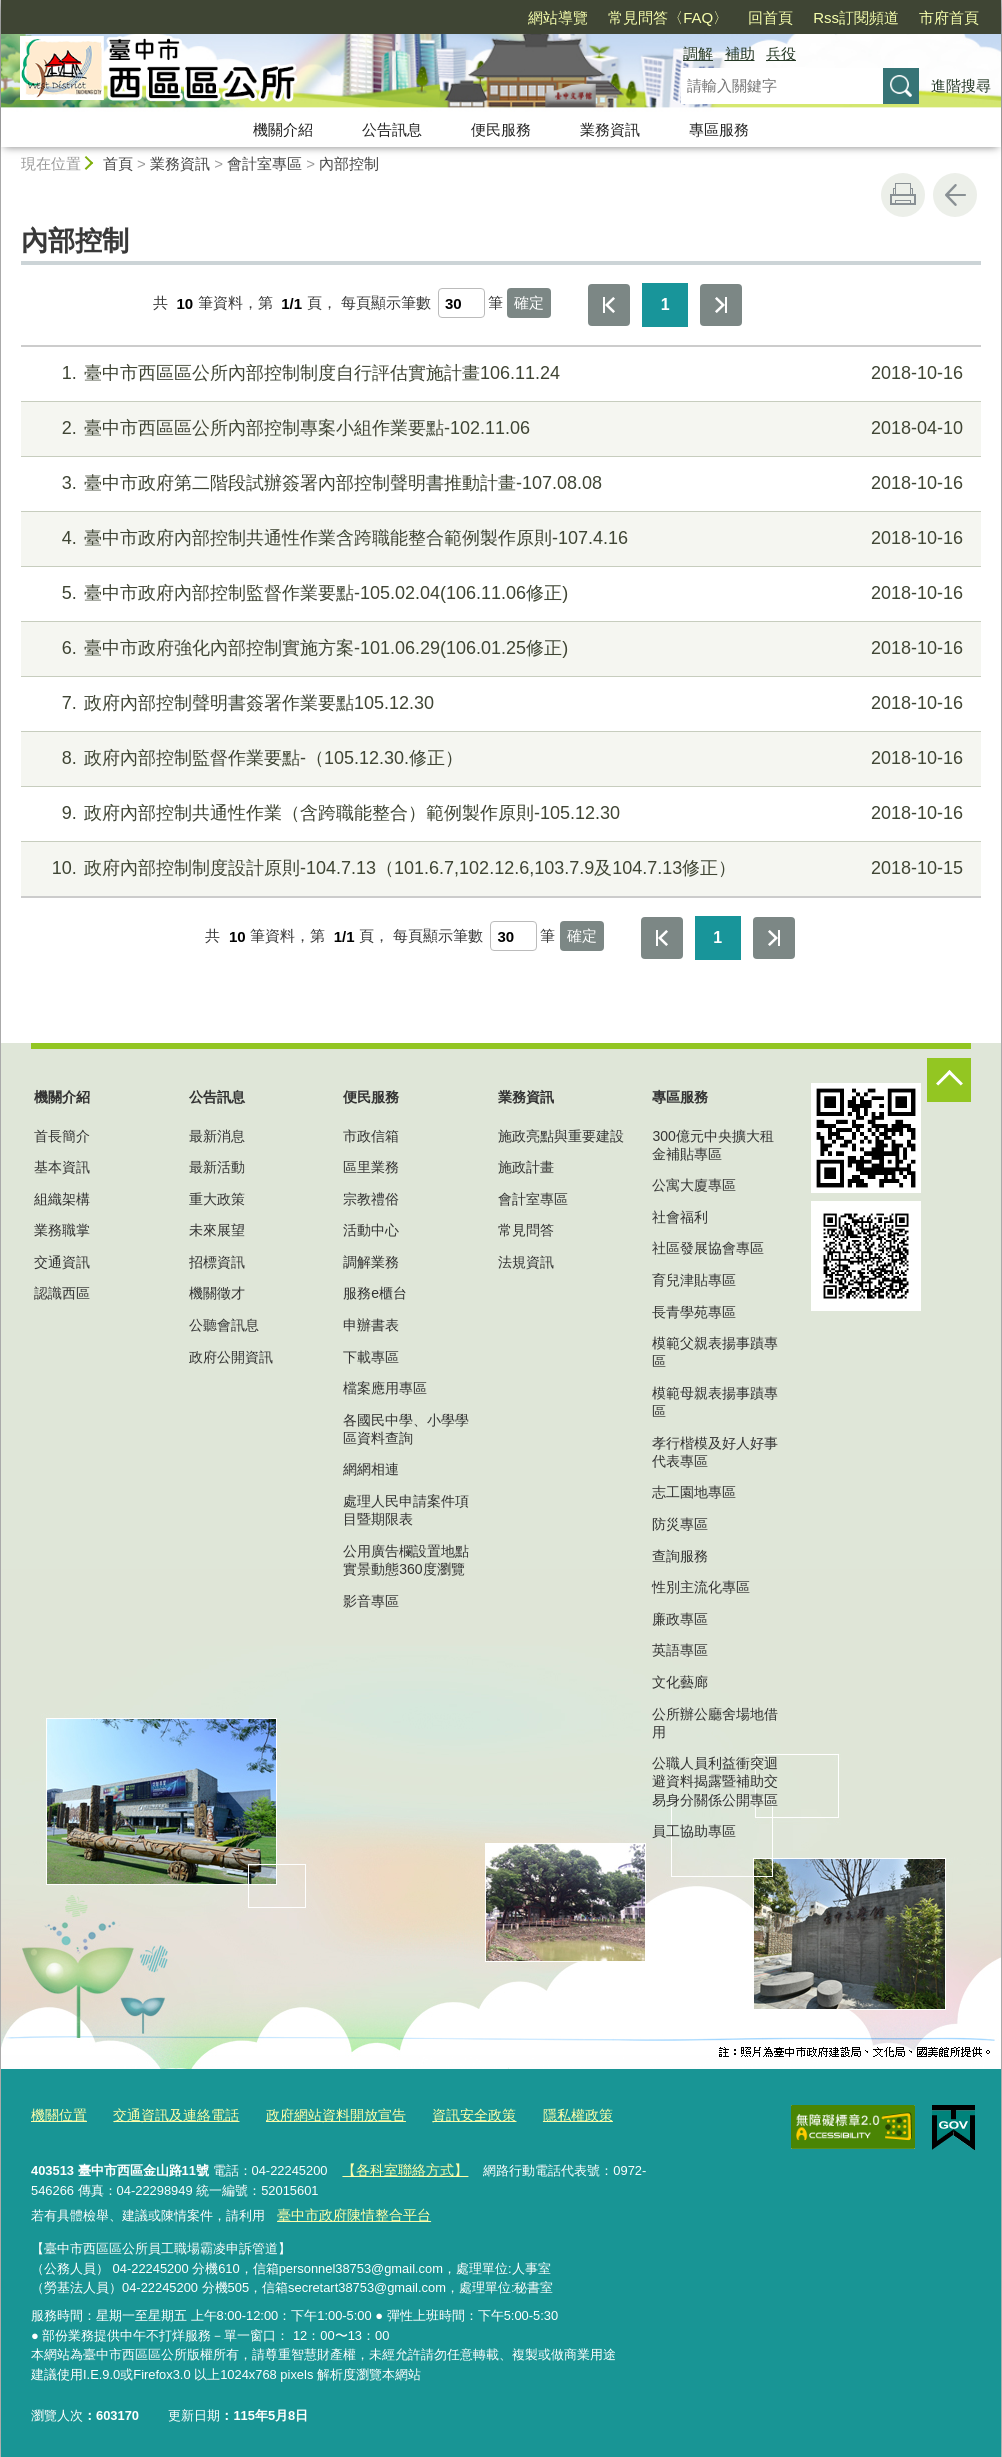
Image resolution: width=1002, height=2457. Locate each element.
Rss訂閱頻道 (856, 17)
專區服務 (719, 129)
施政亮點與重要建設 (561, 1136)
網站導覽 (558, 17)
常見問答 (526, 1230)
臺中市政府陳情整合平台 (347, 2208)
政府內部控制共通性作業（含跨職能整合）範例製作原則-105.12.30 (498, 813)
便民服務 (501, 129)
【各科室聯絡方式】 (399, 2166)
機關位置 (57, 2114)
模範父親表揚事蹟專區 (715, 1352)
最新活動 (217, 1167)
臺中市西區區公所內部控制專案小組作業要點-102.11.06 (498, 428)
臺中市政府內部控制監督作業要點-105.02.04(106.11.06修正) (498, 593)
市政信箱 (371, 1136)
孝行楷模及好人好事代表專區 (715, 1452)
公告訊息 (392, 129)
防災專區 (680, 1524)
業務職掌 (62, 1230)
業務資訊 (610, 129)
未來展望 (217, 1230)
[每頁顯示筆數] (461, 303)
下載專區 (371, 1357)
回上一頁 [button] (955, 195)
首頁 (118, 163)
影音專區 (371, 1601)
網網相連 (371, 1469)
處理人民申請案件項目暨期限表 (406, 1510)
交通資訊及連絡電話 (167, 2114)
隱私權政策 (546, 2114)
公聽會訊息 (224, 1325)
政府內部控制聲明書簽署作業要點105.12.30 (498, 703)
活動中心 (371, 1230)
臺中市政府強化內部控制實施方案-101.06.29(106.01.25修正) (498, 648)
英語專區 (680, 1650)
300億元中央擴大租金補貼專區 (712, 1145)
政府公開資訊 (231, 1357)
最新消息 (217, 1136)
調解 (698, 53)
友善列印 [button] (903, 195)
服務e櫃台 (375, 1293)
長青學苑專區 (694, 1312)
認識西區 (62, 1293)
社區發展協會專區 (708, 1248)
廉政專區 (680, 1619)
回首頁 (770, 17)
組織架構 (62, 1199)
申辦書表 (371, 1325)
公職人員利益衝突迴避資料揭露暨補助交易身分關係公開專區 (715, 1781)
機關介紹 (283, 129)
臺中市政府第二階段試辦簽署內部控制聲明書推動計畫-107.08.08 (498, 483)
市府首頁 (949, 17)
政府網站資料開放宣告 (318, 2114)
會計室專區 (264, 163)
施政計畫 (526, 1167)
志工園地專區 (694, 1492)
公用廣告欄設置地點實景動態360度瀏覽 (406, 1560)
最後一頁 (721, 305)
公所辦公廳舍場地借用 (715, 1723)
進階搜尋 (961, 85)
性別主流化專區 (701, 1587)
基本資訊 (62, 1167)
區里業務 (371, 1167)
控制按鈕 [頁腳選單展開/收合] (949, 1080)
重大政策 (217, 1199)
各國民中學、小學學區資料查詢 (406, 1429)
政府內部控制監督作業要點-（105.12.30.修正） (498, 758)
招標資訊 (217, 1262)
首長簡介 (62, 1136)
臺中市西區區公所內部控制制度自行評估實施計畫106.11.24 (498, 373)
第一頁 (609, 305)
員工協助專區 (694, 1831)
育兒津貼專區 (694, 1280)
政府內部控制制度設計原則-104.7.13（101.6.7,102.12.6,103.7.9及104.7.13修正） (498, 868)
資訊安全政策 (448, 2114)
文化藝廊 (680, 1682)
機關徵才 (217, 1293)
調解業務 (371, 1262)
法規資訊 (526, 1262)
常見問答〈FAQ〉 (668, 17)
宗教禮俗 (371, 1199)
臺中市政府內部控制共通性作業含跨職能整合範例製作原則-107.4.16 (498, 538)
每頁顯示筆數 (386, 303)
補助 (740, 53)
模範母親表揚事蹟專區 (715, 1402)
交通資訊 (62, 1262)
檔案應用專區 (385, 1388)
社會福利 (680, 1217)
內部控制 (349, 163)
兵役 (781, 53)
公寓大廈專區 (694, 1185)
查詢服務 (680, 1556)
